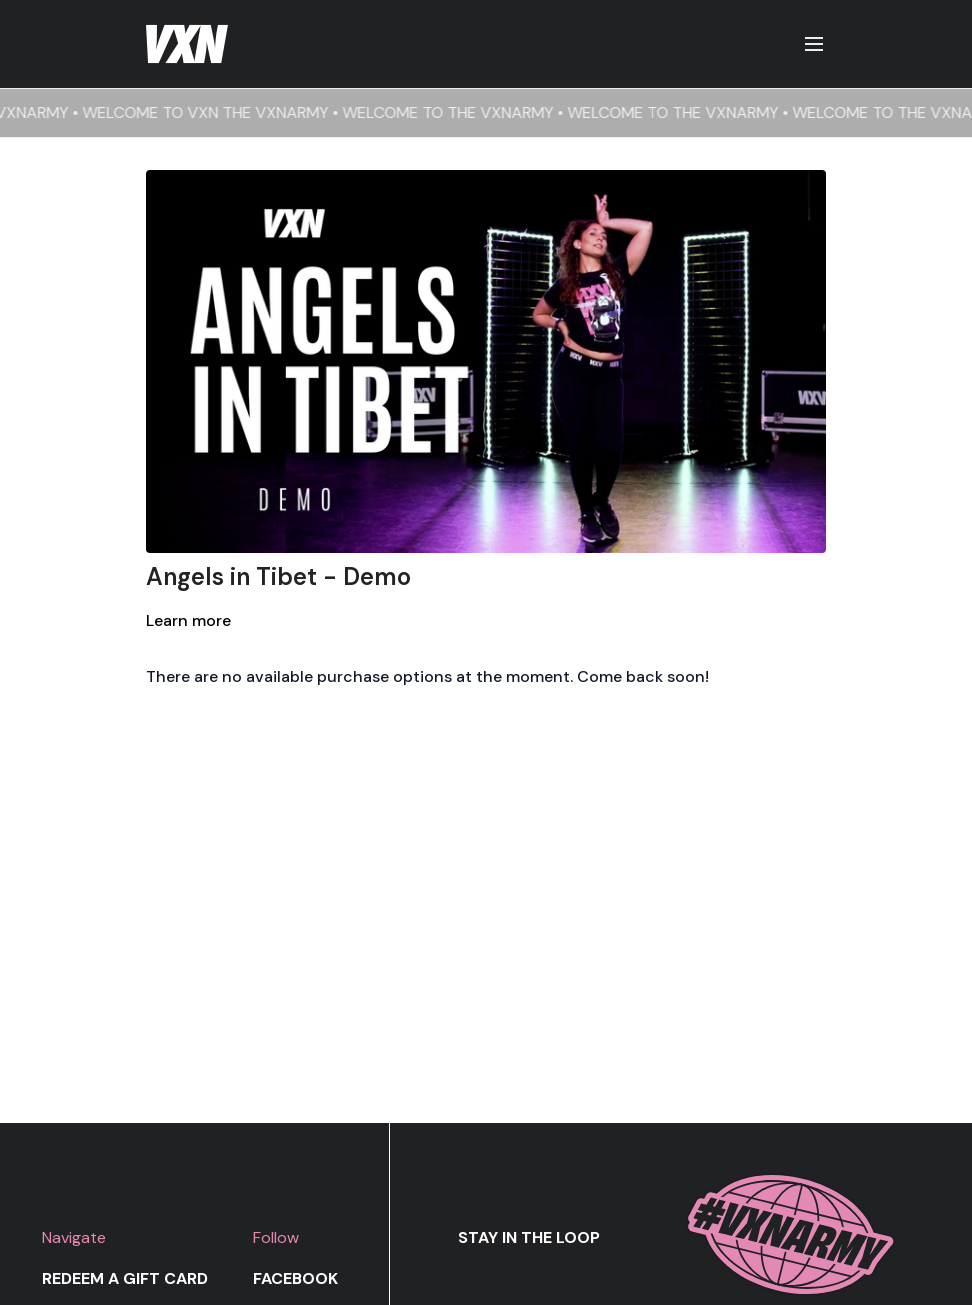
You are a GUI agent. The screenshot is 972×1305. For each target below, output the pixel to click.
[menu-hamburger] (814, 44)
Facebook (295, 1278)
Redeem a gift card (125, 1278)
